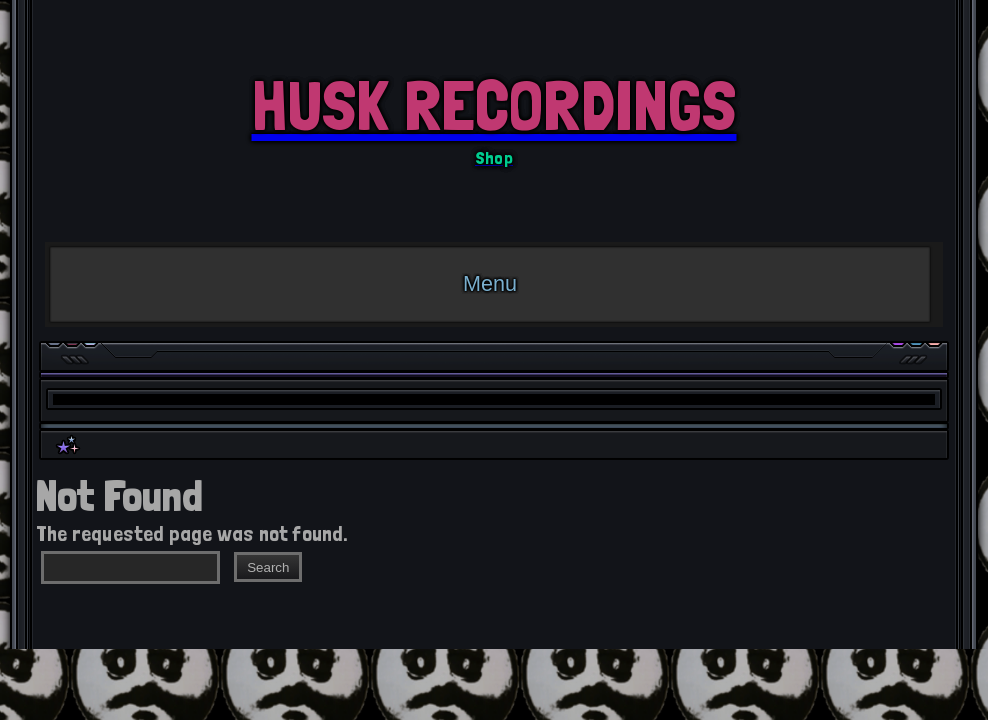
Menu (490, 283)
